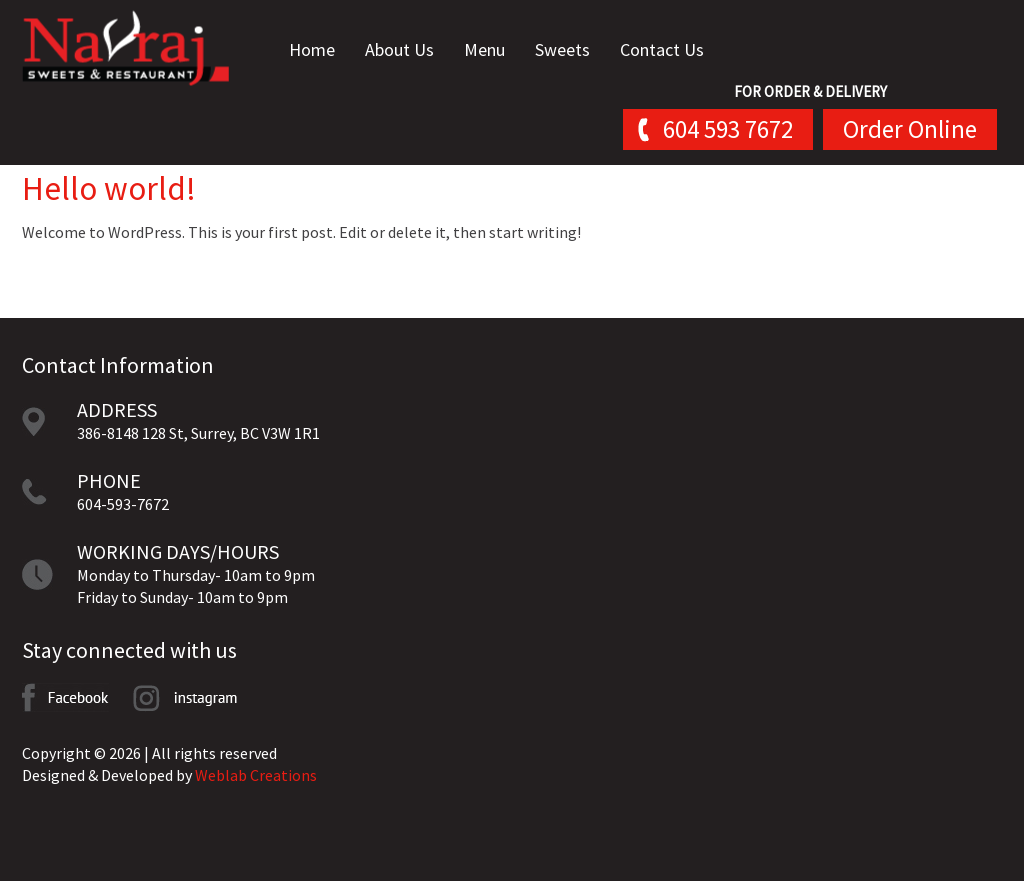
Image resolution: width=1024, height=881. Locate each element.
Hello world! (109, 188)
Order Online (910, 129)
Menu (484, 49)
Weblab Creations (256, 775)
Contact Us (662, 49)
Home (312, 49)
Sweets (562, 49)
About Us (399, 49)
